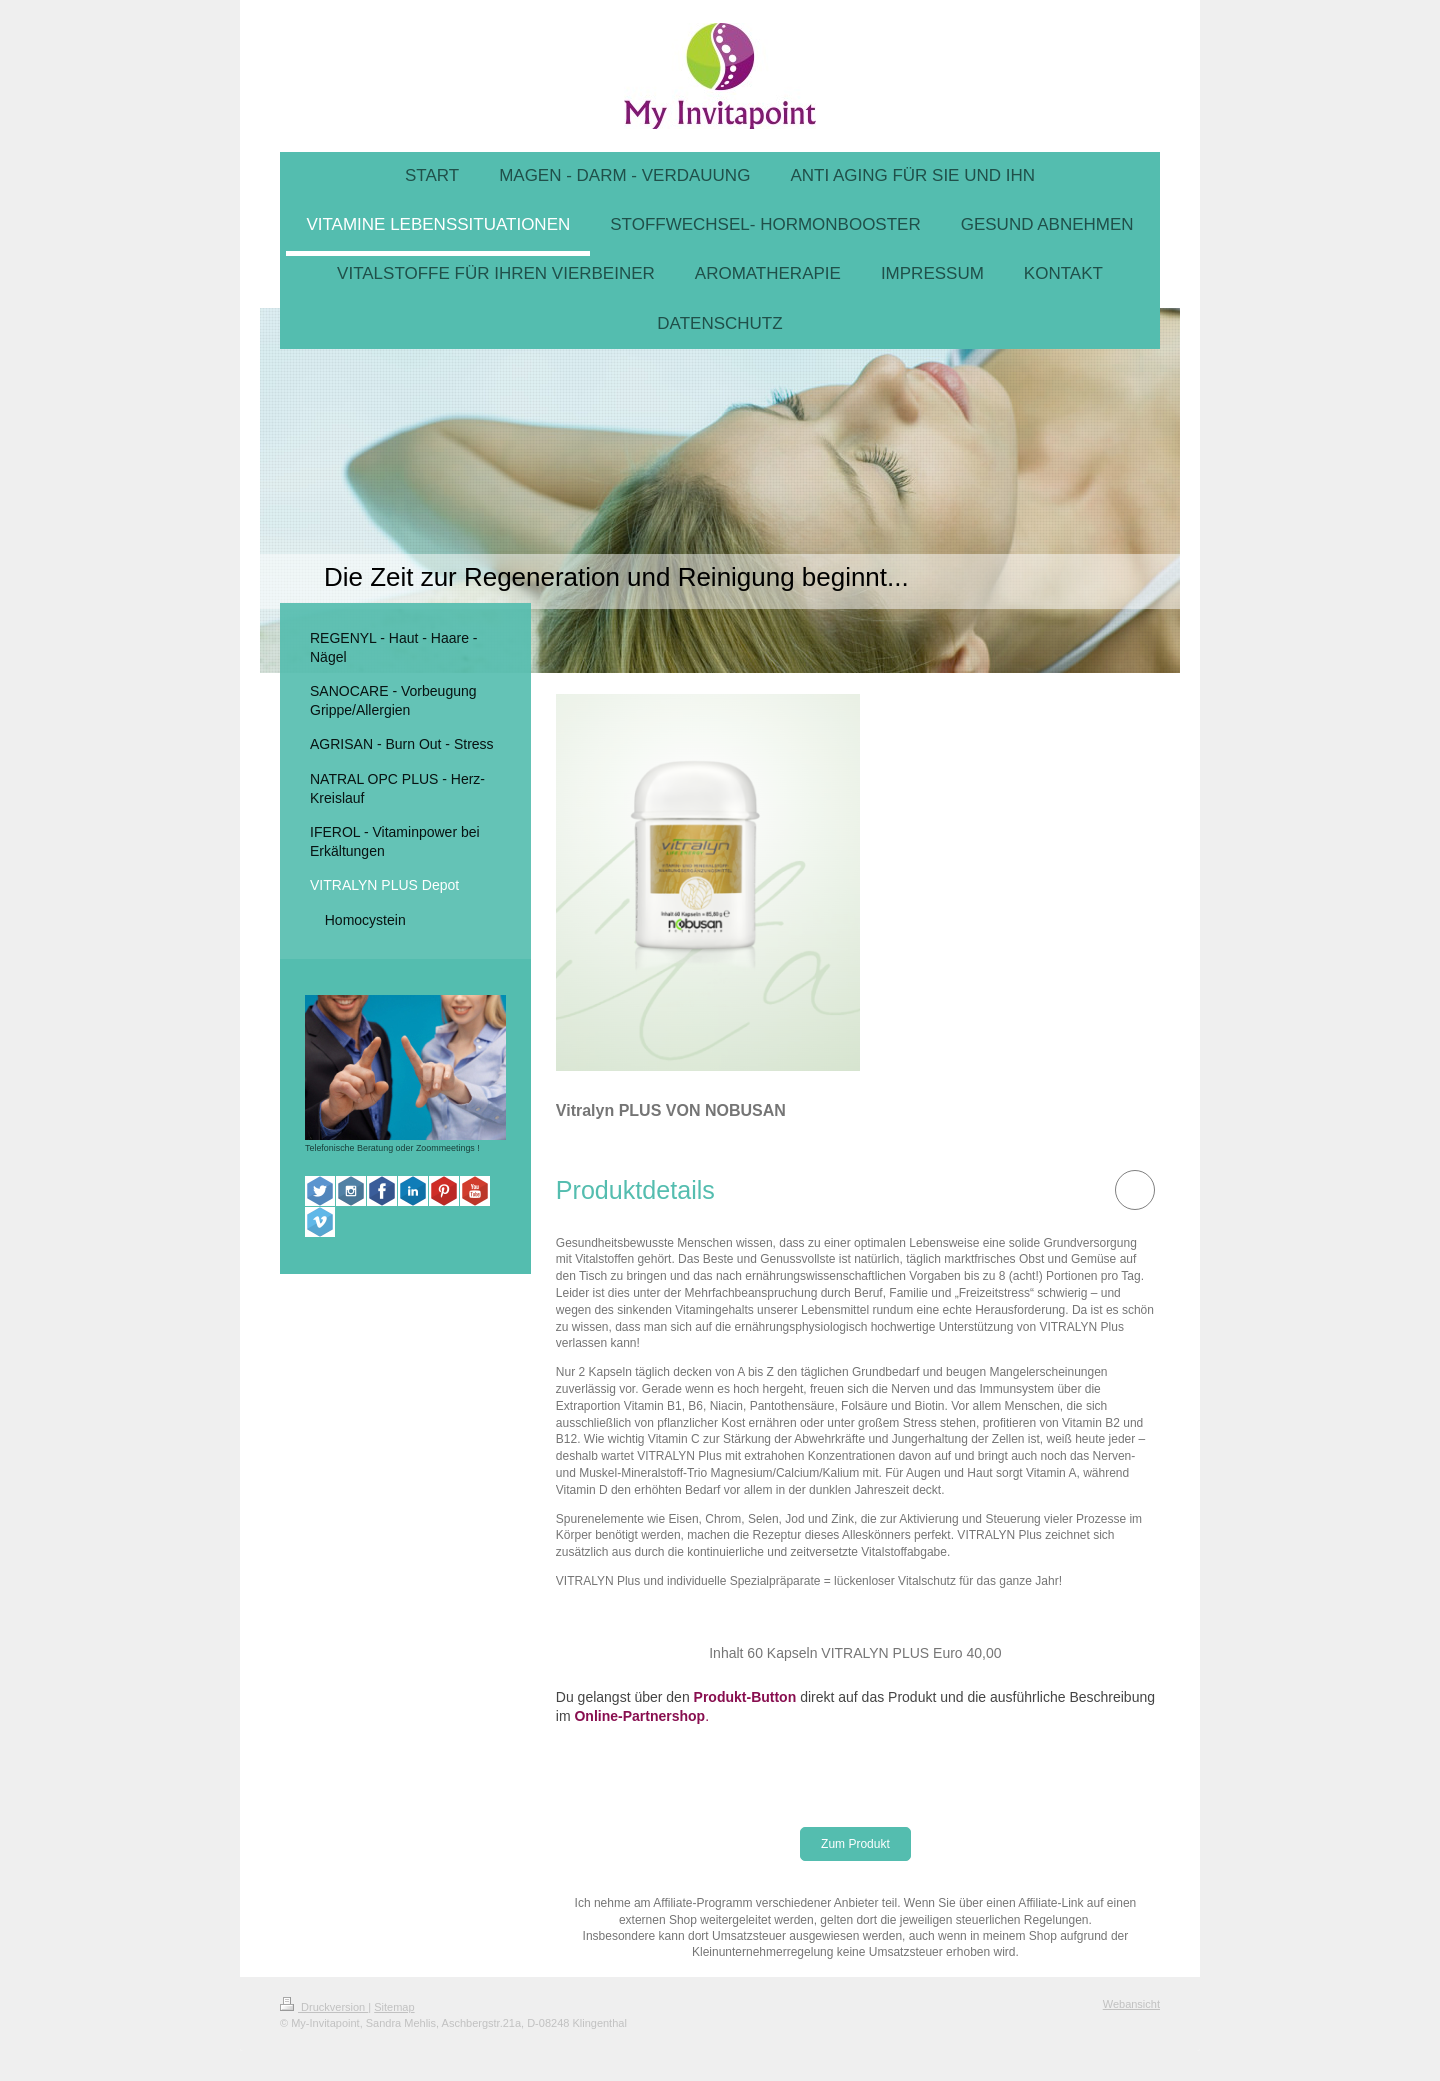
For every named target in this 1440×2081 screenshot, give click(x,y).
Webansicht (1131, 2004)
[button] (635, 1190)
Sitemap (394, 2007)
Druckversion (324, 2007)
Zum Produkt (855, 1844)
